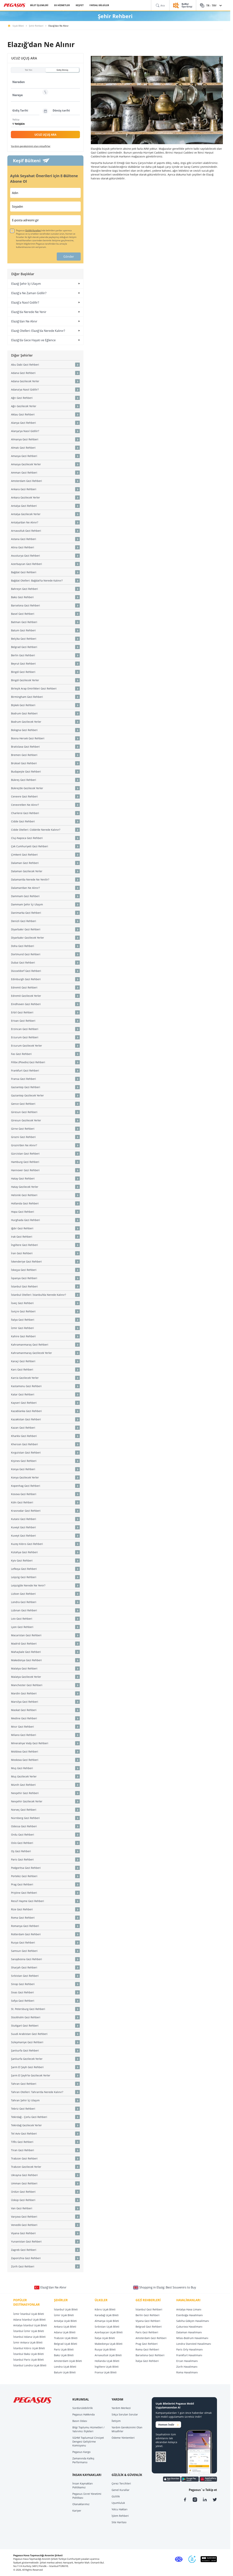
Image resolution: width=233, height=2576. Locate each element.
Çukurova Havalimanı (189, 2326)
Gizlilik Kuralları (33, 230)
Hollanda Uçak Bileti (107, 2361)
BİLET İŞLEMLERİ (39, 5)
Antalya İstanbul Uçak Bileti (30, 2325)
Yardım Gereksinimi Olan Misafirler (127, 2429)
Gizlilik (116, 2496)
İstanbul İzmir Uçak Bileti (28, 2331)
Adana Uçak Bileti (65, 2332)
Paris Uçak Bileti (64, 2349)
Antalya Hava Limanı (188, 2309)
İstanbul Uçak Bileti (66, 2309)
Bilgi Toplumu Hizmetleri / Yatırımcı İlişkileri (88, 2429)
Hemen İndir (168, 2424)
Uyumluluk (118, 2503)
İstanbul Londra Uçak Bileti (29, 2365)
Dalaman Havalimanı (189, 2332)
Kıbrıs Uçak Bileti (105, 2309)
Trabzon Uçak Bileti (66, 2338)
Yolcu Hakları (119, 2509)
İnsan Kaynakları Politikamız (82, 2485)
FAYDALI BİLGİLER (99, 5)
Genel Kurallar (120, 2490)
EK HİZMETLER (62, 5)
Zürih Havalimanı (186, 2366)
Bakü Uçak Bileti (64, 2355)
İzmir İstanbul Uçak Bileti (28, 2314)
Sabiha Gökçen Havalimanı (192, 2321)
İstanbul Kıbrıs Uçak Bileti (29, 2348)
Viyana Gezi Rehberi (148, 2321)
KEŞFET (80, 5)
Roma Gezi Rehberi (147, 2349)
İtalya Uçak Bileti (105, 2338)
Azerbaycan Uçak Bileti (109, 2332)
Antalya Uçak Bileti (65, 2321)
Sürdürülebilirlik (82, 2408)
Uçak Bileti (18, 25)
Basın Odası (79, 2421)
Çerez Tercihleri (121, 2483)
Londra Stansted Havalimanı (193, 2343)
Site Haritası (119, 2522)
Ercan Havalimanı (187, 2361)
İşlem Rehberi (120, 2515)
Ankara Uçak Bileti (65, 2326)
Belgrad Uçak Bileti (65, 2343)
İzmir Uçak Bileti (64, 2315)
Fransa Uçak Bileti (106, 2372)
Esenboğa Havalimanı (189, 2315)
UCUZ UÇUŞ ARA (45, 134)
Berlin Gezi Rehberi (148, 2315)
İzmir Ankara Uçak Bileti (28, 2342)
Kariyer (76, 2510)
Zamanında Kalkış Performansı (83, 2460)
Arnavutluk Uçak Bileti (108, 2355)
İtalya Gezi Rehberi (147, 2361)
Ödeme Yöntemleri (123, 2437)
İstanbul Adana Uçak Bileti (29, 2336)
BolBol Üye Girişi (187, 5)
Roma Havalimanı (187, 2372)
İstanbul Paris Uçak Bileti (28, 2359)
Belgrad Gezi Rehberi (149, 2326)
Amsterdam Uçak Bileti (68, 2361)
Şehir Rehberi (36, 25)
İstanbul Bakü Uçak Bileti (28, 2354)
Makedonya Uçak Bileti (108, 2343)
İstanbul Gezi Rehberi (149, 2309)
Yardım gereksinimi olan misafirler (30, 146)
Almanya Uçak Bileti (107, 2321)
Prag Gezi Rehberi (147, 2343)
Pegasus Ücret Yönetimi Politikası (86, 2495)
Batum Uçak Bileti (65, 2372)
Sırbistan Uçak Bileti (107, 2326)
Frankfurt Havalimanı (189, 2355)
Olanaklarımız (81, 2504)
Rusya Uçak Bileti (105, 2349)
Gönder (68, 256)
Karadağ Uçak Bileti (107, 2315)
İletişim (116, 2421)
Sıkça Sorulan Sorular (125, 2414)
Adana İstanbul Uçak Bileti (29, 2319)
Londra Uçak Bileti (65, 2366)
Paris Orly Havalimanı (189, 2349)
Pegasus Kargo (81, 2452)
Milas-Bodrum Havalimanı (192, 2338)
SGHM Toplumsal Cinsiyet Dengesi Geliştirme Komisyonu (88, 2441)
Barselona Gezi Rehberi (150, 2355)
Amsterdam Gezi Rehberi (151, 2338)
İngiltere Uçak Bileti (107, 2366)
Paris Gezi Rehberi (147, 2332)
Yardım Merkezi (121, 2408)
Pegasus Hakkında (83, 2414)
